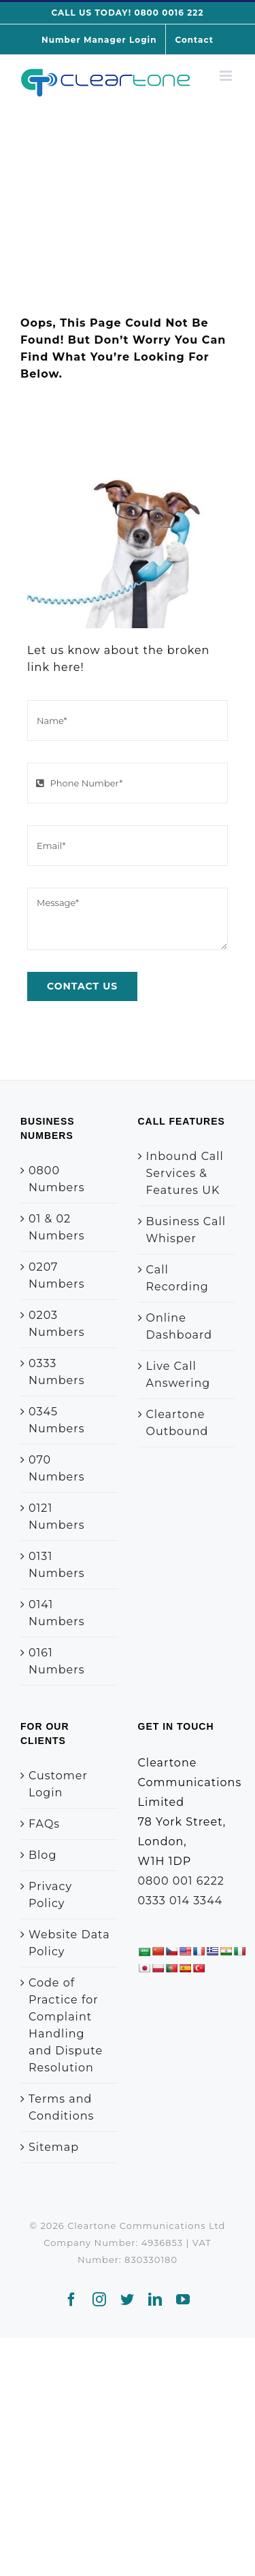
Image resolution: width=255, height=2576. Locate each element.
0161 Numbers (56, 1661)
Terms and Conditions (61, 2107)
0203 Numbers (56, 1324)
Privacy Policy (50, 1895)
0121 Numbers (56, 1516)
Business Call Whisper (186, 1230)
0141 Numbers (56, 1613)
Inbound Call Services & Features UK (185, 1173)
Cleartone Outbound (177, 1423)
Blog (42, 1855)
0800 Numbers (56, 1179)
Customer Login (58, 1784)
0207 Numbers (56, 1275)
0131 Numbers (56, 1565)
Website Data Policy (69, 1943)
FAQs (44, 1823)
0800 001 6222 (181, 1880)
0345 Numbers (56, 1420)
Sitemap (54, 2147)
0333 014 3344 (180, 1900)
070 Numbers (56, 1468)
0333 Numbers (56, 1372)
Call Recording (177, 1278)
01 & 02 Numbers (56, 1227)
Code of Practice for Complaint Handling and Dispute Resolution (66, 2025)
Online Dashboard (179, 1326)
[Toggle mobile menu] (227, 76)
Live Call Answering (178, 1375)
